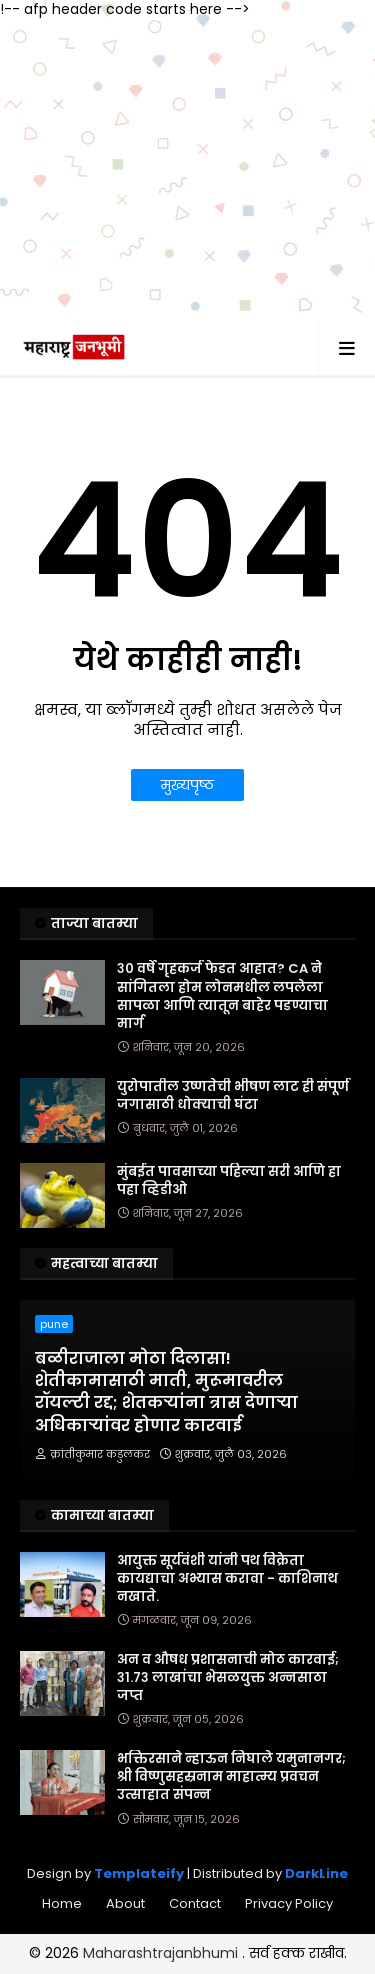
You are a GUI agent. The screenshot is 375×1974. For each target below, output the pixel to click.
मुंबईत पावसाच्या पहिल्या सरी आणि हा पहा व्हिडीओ (229, 1181)
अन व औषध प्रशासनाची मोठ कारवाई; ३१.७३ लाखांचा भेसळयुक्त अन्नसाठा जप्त (228, 1678)
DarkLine (316, 1873)
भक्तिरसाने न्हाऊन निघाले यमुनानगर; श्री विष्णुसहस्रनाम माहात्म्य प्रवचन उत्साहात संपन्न (231, 1777)
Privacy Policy (289, 1903)
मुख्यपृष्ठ (187, 785)
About (125, 1903)
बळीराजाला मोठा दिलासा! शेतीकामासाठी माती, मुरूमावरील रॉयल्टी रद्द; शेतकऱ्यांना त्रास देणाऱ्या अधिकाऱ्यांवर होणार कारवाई (166, 1392)
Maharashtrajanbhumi (162, 1953)
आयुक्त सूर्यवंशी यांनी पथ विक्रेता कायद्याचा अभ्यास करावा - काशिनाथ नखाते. (227, 1579)
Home (62, 1903)
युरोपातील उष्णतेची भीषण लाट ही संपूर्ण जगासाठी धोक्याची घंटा (233, 1096)
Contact (195, 1903)
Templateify (139, 1873)
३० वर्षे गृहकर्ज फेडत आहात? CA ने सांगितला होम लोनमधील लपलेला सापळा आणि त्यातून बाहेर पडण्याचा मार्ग (222, 996)
